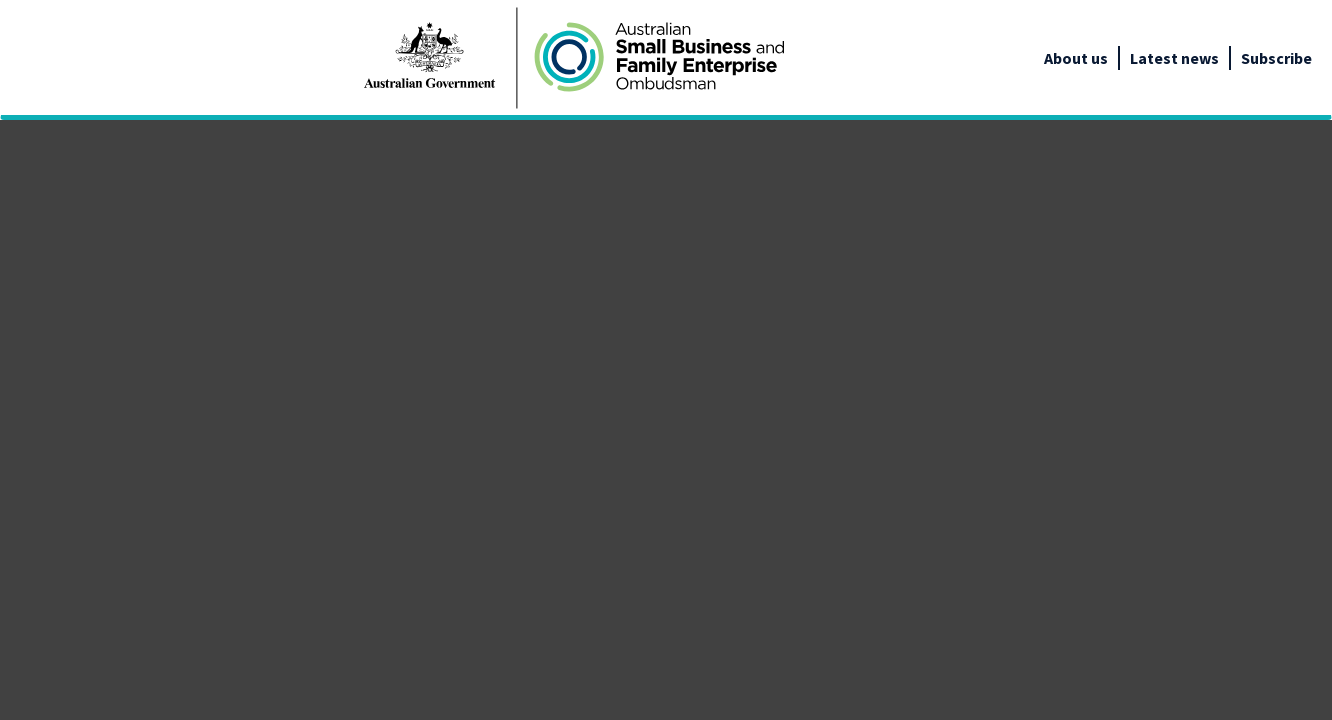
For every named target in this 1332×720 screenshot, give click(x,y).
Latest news (1174, 58)
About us (1076, 58)
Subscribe (1276, 58)
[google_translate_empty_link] (1313, 58)
